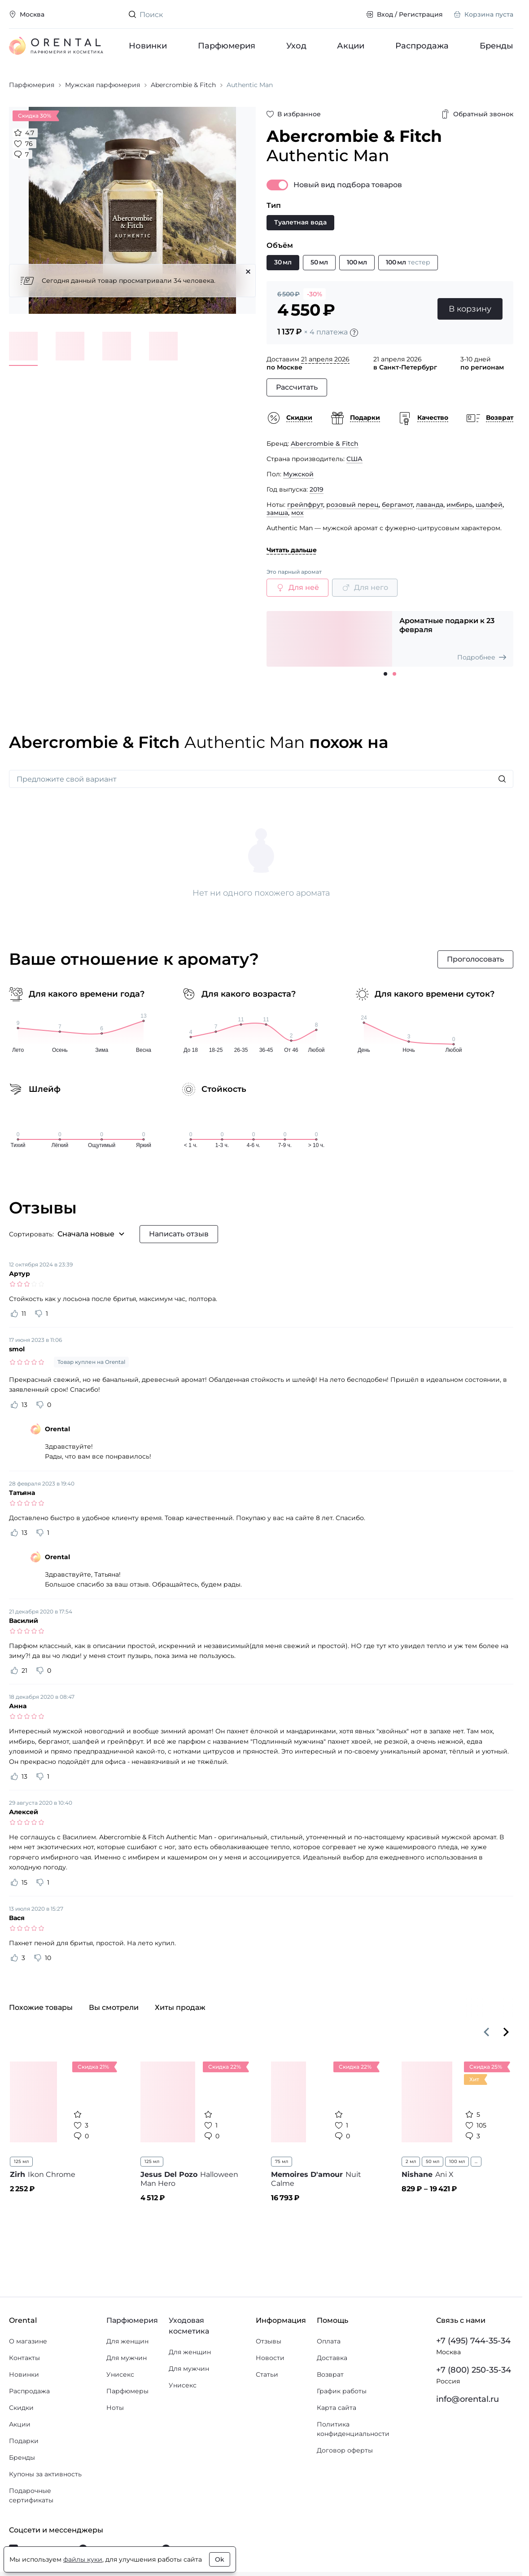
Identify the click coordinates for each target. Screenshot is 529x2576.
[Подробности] (354, 332)
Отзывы (268, 2341)
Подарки (24, 2441)
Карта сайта (336, 2408)
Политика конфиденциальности (353, 2429)
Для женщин (127, 2341)
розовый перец (352, 505)
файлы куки (82, 2559)
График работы (342, 2391)
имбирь (459, 505)
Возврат (330, 2374)
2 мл (411, 2161)
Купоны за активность (45, 2474)
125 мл (21, 2161)
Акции (350, 46)
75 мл (281, 2161)
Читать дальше (292, 550)
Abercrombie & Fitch (324, 444)
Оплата (329, 2341)
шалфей (489, 505)
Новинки (148, 46)
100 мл (457, 2161)
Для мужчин (126, 2358)
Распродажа (422, 46)
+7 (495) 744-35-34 (473, 2341)
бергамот (397, 505)
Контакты (24, 2358)
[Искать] (502, 778)
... (476, 2161)
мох (297, 513)
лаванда (429, 505)
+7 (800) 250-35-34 (473, 2370)
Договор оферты (345, 2450)
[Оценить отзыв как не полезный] (38, 1313)
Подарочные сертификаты (31, 2495)
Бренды (496, 46)
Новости (270, 2358)
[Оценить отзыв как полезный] (14, 1313)
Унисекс (120, 2374)
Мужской (298, 474)
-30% (314, 294)
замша (277, 513)
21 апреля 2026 (325, 359)
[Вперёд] (506, 2032)
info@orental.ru (467, 2399)
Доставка (332, 2358)
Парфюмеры (127, 2391)
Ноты (115, 2408)
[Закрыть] (248, 271)
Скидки (21, 2408)
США (354, 459)
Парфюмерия (226, 46)
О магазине (28, 2341)
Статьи (267, 2374)
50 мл (432, 2161)
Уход (296, 46)
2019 (317, 489)
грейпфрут (305, 505)
